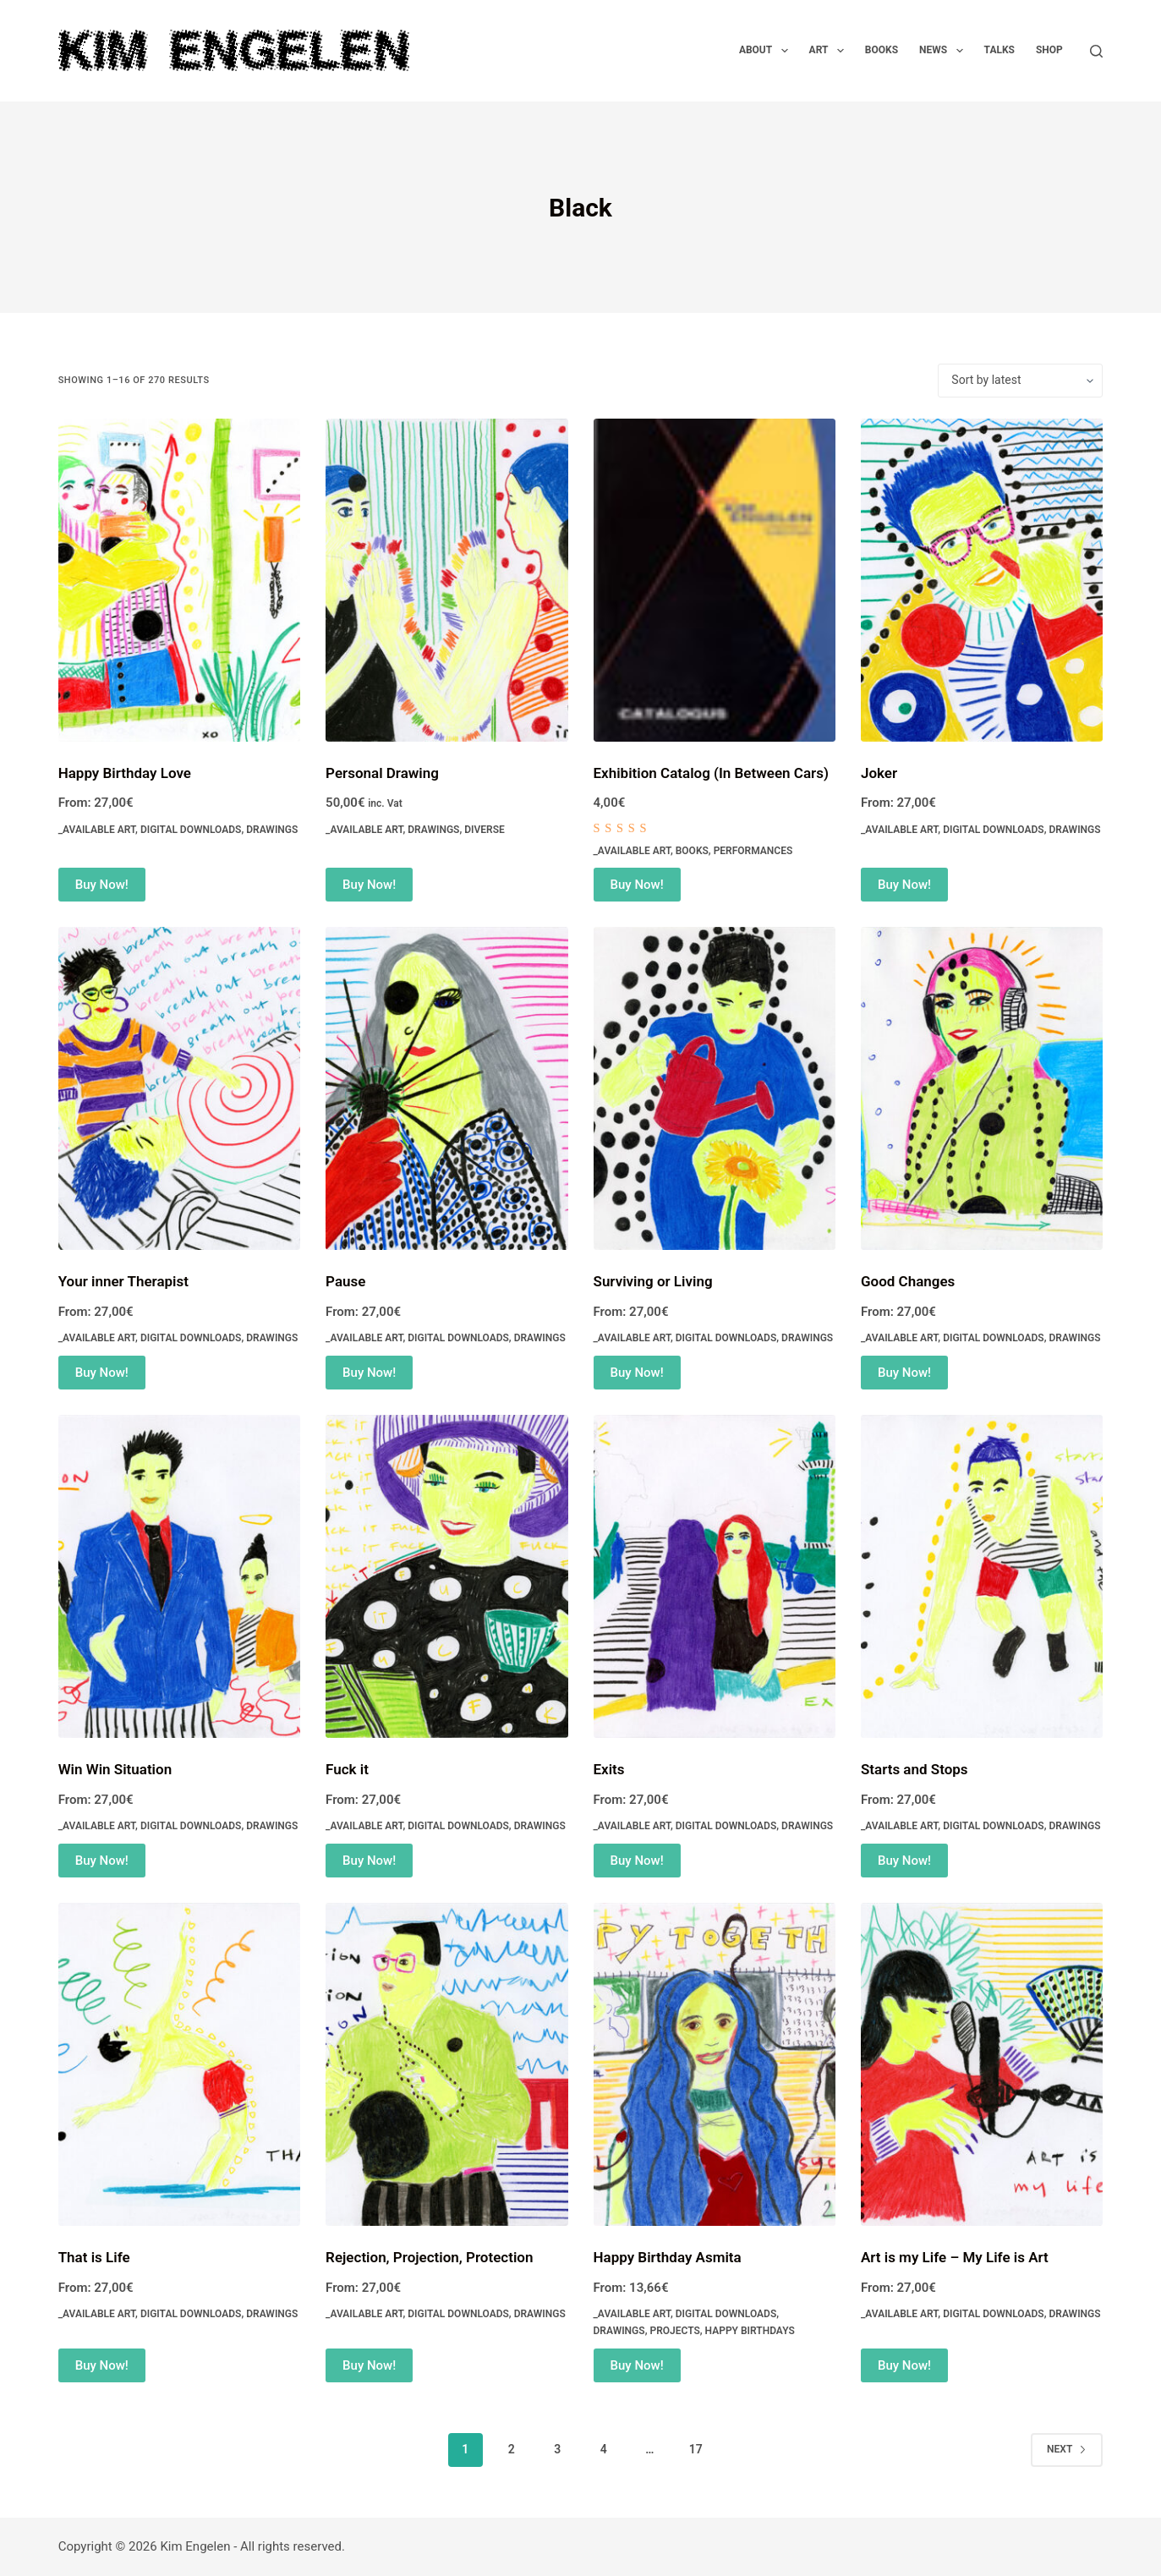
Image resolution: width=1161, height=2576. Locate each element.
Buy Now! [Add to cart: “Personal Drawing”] (369, 884)
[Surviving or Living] (714, 1088)
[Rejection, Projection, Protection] (446, 2064)
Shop (1049, 50)
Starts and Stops (914, 1769)
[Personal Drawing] (446, 580)
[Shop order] (1020, 380)
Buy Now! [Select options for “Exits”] (637, 1860)
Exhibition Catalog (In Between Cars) (711, 773)
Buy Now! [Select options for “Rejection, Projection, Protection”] (369, 2365)
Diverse (484, 830)
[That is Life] (179, 2064)
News (944, 51)
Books (881, 50)
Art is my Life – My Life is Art (955, 2257)
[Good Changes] (982, 1088)
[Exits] (714, 1576)
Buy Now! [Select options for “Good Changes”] (904, 1372)
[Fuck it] (446, 1576)
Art (830, 51)
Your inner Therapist (123, 1281)
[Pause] (446, 1088)
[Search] (1096, 51)
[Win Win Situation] (179, 1576)
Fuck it (347, 1769)
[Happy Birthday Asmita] (714, 2064)
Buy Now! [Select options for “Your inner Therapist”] (102, 1372)
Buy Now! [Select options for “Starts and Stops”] (904, 1860)
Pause (345, 1281)
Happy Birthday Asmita (668, 2257)
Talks (999, 50)
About (767, 51)
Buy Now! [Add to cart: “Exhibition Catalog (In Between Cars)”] (637, 884)
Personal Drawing (382, 773)
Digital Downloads (191, 830)
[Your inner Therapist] (179, 1088)
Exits (609, 1769)
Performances (753, 851)
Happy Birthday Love (124, 773)
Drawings (272, 830)
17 (696, 2449)
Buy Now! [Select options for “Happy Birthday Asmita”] (637, 2365)
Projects (674, 2331)
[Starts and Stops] (982, 1576)
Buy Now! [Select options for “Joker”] (904, 884)
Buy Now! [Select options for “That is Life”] (102, 2365)
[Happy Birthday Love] (179, 580)
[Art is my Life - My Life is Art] (982, 2064)
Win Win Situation (115, 1769)
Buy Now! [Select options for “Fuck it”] (369, 1860)
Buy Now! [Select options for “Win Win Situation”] (102, 1860)
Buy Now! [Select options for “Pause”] (369, 1372)
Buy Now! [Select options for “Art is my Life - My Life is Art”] (904, 2365)
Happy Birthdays (750, 2331)
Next (1067, 2449)
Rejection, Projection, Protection (429, 2257)
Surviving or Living (653, 1281)
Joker (879, 773)
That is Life (94, 2257)
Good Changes (908, 1281)
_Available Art (96, 830)
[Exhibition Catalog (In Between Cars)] (714, 580)
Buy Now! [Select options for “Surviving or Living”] (637, 1372)
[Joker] (982, 580)
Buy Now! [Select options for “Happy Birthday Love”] (102, 884)
